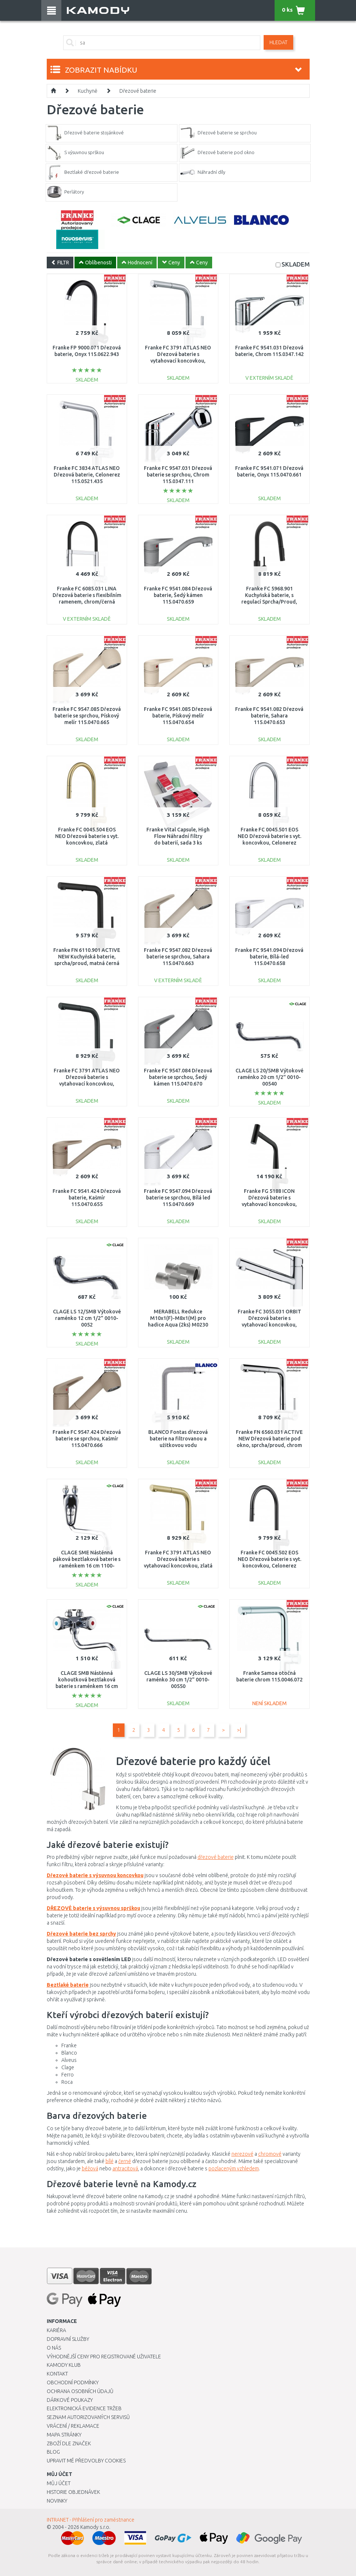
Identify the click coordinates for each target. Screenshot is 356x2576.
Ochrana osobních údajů (80, 2391)
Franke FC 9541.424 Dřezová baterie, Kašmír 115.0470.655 (87, 1197)
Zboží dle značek (69, 2443)
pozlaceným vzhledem (233, 2168)
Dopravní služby (68, 2339)
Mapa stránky (64, 2435)
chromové (270, 2154)
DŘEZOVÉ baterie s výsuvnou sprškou (93, 1908)
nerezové (242, 2154)
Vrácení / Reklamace (73, 2426)
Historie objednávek (73, 2492)
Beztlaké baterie (68, 1985)
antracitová (125, 2168)
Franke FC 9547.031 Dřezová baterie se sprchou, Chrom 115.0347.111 (178, 474)
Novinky (57, 2501)
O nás (54, 2348)
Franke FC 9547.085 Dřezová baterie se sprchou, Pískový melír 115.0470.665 (87, 715)
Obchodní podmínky (73, 2382)
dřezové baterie (216, 1857)
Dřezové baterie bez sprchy (81, 1934)
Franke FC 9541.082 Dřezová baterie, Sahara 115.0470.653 (269, 715)
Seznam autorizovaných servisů (88, 2417)
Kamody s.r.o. (95, 2527)
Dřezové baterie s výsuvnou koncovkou (95, 1875)
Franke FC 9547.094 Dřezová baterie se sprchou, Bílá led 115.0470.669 (178, 1197)
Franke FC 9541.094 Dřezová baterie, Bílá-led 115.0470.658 (269, 956)
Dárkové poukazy (70, 2400)
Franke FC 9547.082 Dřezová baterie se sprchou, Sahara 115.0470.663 (178, 956)
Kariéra (56, 2330)
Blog (53, 2452)
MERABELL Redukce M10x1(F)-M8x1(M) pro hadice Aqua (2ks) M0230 (178, 1318)
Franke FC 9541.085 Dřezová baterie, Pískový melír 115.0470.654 (178, 715)
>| (239, 1730)
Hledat (278, 42)
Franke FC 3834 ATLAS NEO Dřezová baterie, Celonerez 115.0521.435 (87, 474)
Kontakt (57, 2374)
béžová (90, 2168)
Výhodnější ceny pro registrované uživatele (104, 2356)
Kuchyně (87, 91)
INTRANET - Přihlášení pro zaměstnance (90, 2520)
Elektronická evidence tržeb (84, 2408)
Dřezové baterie (137, 91)
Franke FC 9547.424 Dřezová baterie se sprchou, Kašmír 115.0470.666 (87, 1438)
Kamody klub (64, 2365)
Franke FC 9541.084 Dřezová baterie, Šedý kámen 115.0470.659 (178, 595)
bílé (110, 2161)
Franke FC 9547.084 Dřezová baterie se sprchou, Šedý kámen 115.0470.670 (178, 1077)
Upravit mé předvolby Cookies (86, 2461)
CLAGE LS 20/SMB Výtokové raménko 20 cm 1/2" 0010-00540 (269, 1077)
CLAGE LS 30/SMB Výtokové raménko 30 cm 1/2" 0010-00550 (178, 1679)
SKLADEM (296, 264)
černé (124, 2161)
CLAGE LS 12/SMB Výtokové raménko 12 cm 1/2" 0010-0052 (87, 1318)
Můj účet (58, 2483)
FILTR (60, 262)
